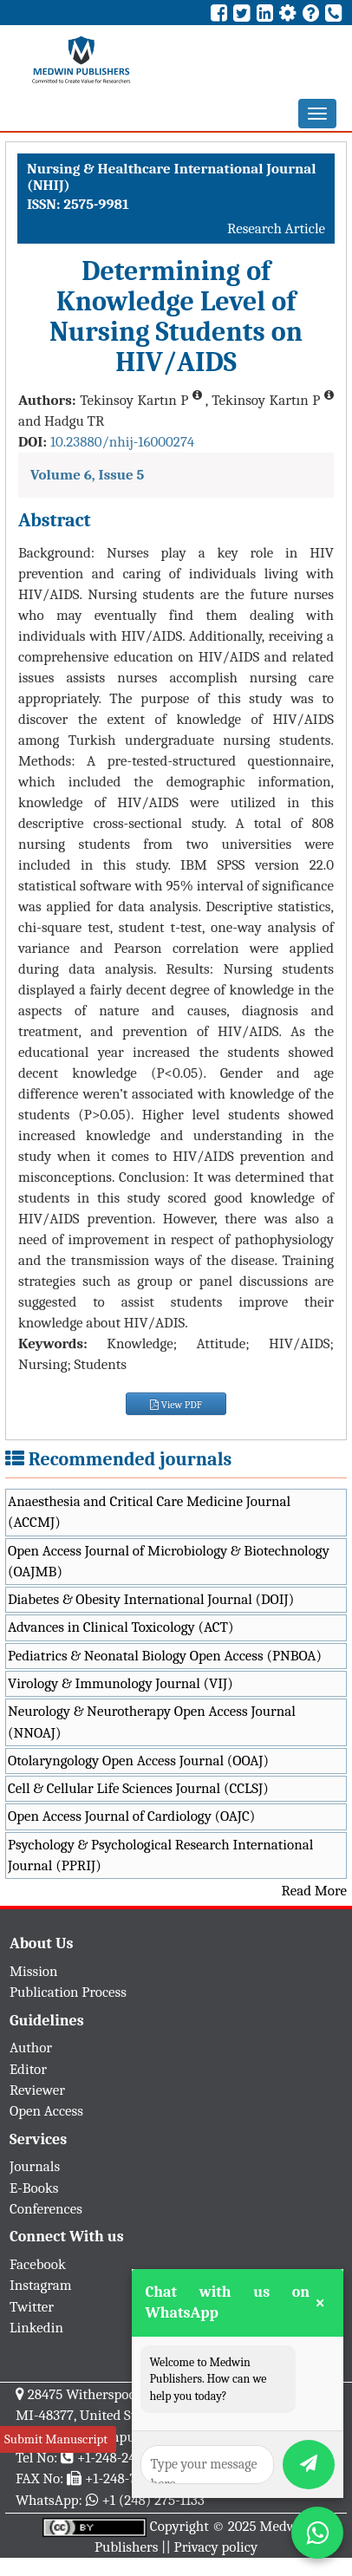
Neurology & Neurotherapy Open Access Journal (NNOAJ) (152, 1721)
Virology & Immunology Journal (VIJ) (120, 1683)
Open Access (46, 2111)
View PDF (176, 1405)
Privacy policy (216, 2547)
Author (31, 2047)
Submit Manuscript (56, 2439)
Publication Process (68, 1992)
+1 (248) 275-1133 (152, 2500)
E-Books (34, 2188)
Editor (28, 2069)
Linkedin (36, 2327)
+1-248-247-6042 (127, 2457)
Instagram (41, 2285)
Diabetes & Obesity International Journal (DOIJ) (151, 1599)
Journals (35, 2166)
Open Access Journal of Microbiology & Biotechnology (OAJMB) (168, 1561)
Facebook (38, 2264)
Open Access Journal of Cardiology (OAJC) (131, 1816)
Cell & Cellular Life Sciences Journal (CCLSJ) (138, 1788)
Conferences (46, 2209)
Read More (314, 1890)
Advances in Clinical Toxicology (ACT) (121, 1627)
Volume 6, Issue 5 (87, 474)
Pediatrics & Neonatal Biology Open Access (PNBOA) (165, 1655)
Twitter (32, 2307)
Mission (34, 1971)
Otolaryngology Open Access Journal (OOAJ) (138, 1760)
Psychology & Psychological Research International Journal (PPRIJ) (160, 1855)
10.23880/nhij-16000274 (122, 442)
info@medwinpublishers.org (119, 2437)
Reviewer (37, 2090)
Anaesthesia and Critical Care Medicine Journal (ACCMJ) (149, 1511)
